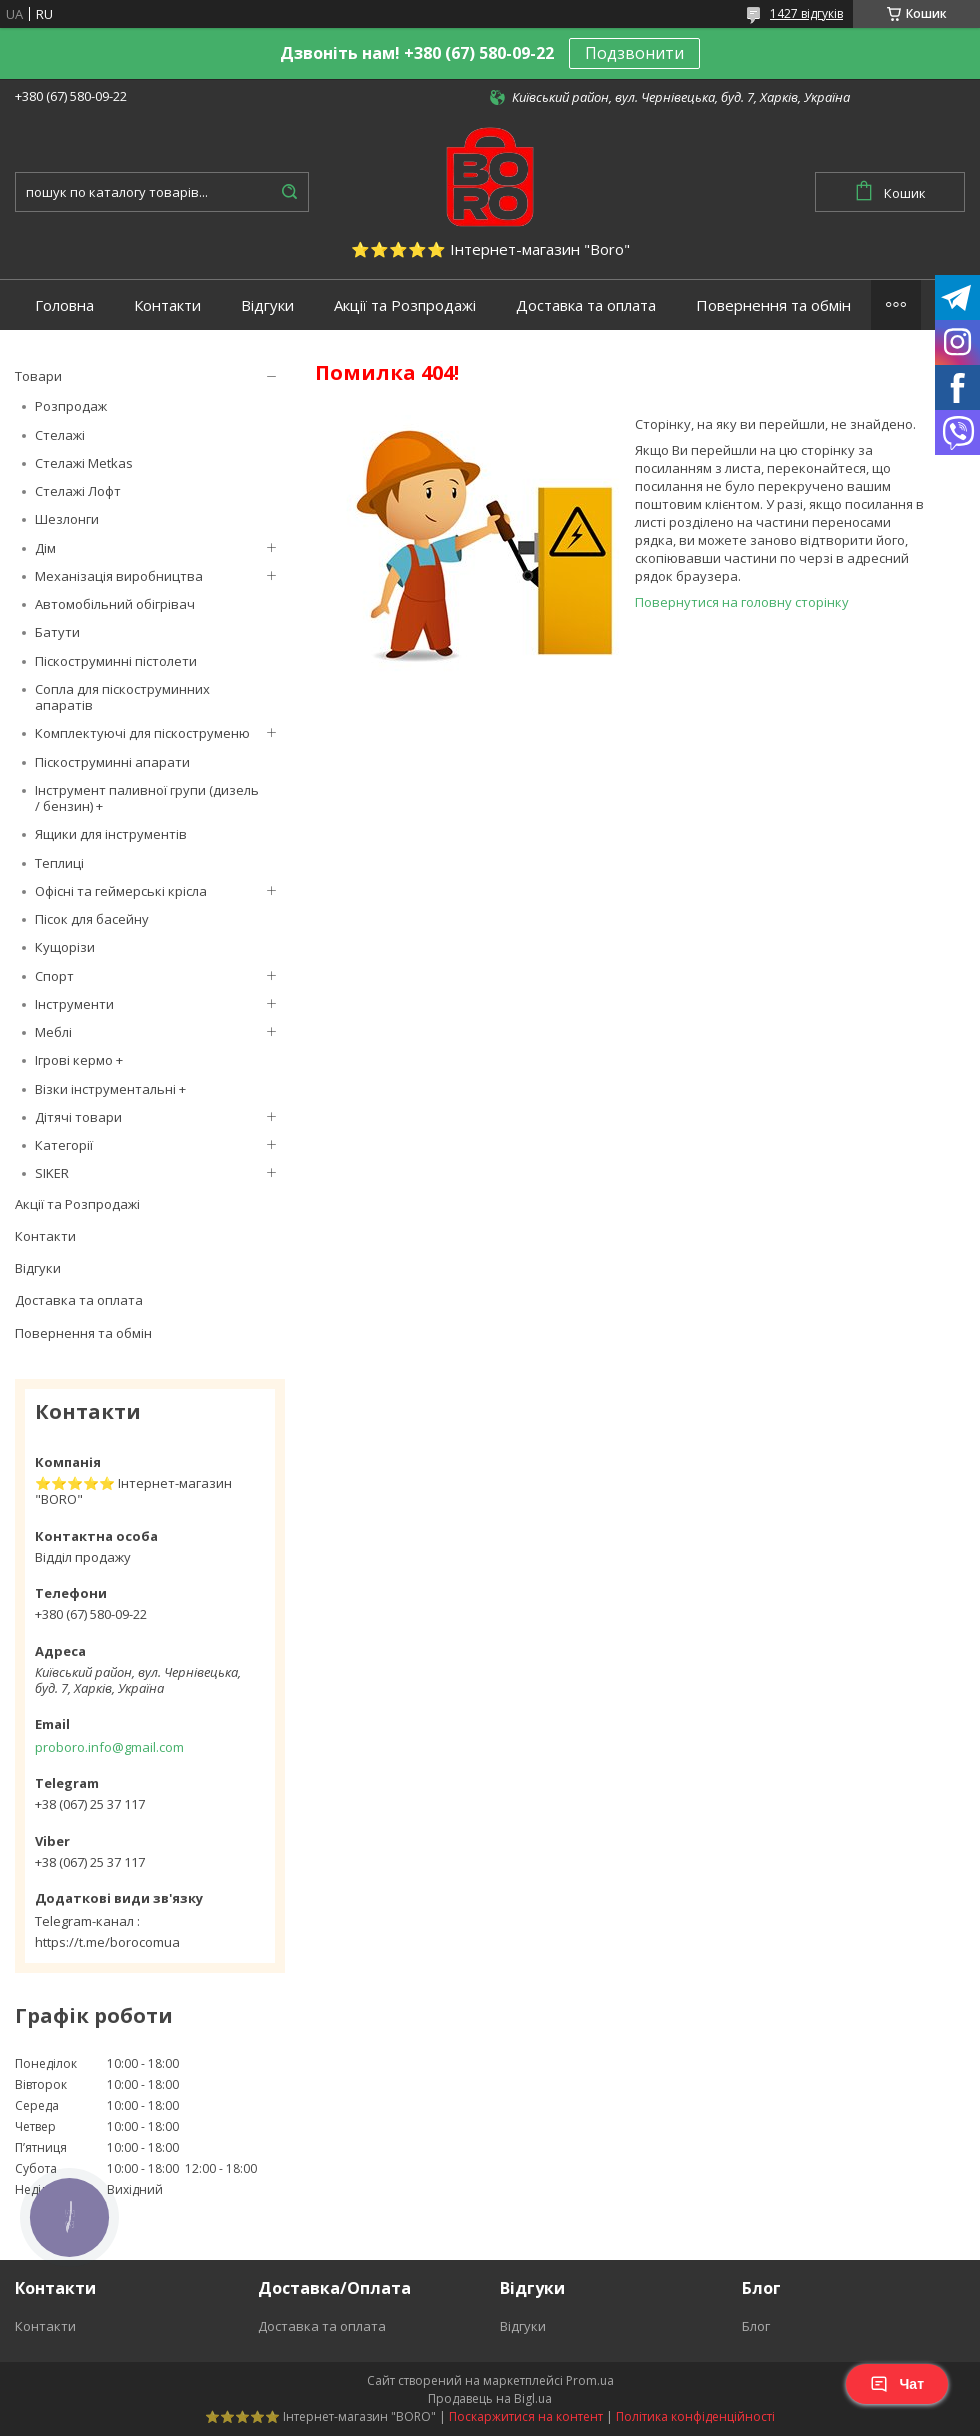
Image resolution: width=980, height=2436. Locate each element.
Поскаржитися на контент (526, 2416)
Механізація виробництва (119, 576)
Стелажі (60, 435)
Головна (64, 305)
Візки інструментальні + (110, 1089)
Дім (45, 548)
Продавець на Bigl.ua (490, 2398)
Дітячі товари (78, 1117)
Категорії (64, 1145)
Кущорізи (65, 947)
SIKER (52, 1173)
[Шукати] (289, 192)
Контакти (167, 305)
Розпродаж (71, 406)
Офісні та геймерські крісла (121, 891)
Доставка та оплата (586, 305)
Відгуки (267, 305)
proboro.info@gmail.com (109, 1747)
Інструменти (74, 1004)
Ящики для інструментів (111, 834)
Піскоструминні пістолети (116, 661)
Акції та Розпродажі (405, 305)
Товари (38, 376)
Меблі (53, 1032)
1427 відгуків (806, 13)
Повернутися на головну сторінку (742, 602)
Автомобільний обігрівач (115, 604)
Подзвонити (634, 53)
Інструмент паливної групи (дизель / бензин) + (147, 798)
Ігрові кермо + (79, 1060)
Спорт (54, 976)
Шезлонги (67, 519)
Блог (756, 2326)
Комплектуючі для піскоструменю (142, 733)
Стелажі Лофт (78, 491)
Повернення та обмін (773, 305)
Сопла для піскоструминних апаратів (122, 697)
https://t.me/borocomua (107, 1942)
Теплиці (59, 863)
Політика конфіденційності (695, 2416)
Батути (57, 632)
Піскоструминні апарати (112, 762)
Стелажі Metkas (84, 463)
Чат (897, 2384)
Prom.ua (590, 2380)
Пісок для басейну (92, 919)
